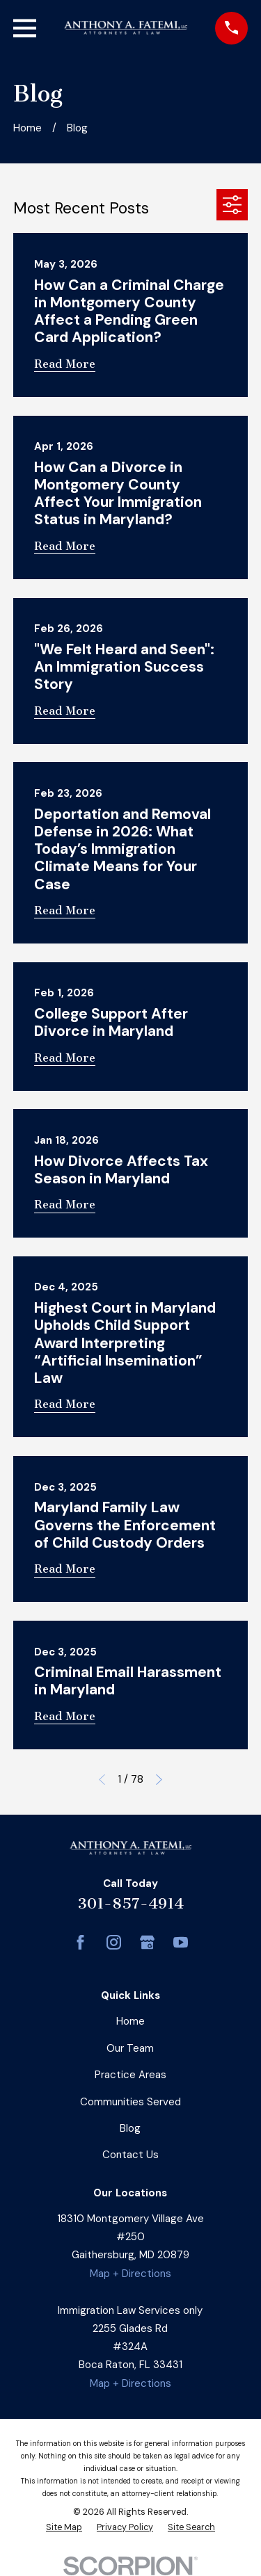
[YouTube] (180, 1942)
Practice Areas (130, 2075)
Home (130, 2021)
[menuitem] (64, 2528)
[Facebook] (80, 1942)
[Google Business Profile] (147, 1942)
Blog (130, 2128)
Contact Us (130, 2155)
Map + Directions (130, 2274)
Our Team (130, 2048)
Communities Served (130, 2102)
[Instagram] (113, 1942)
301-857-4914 (130, 1903)
